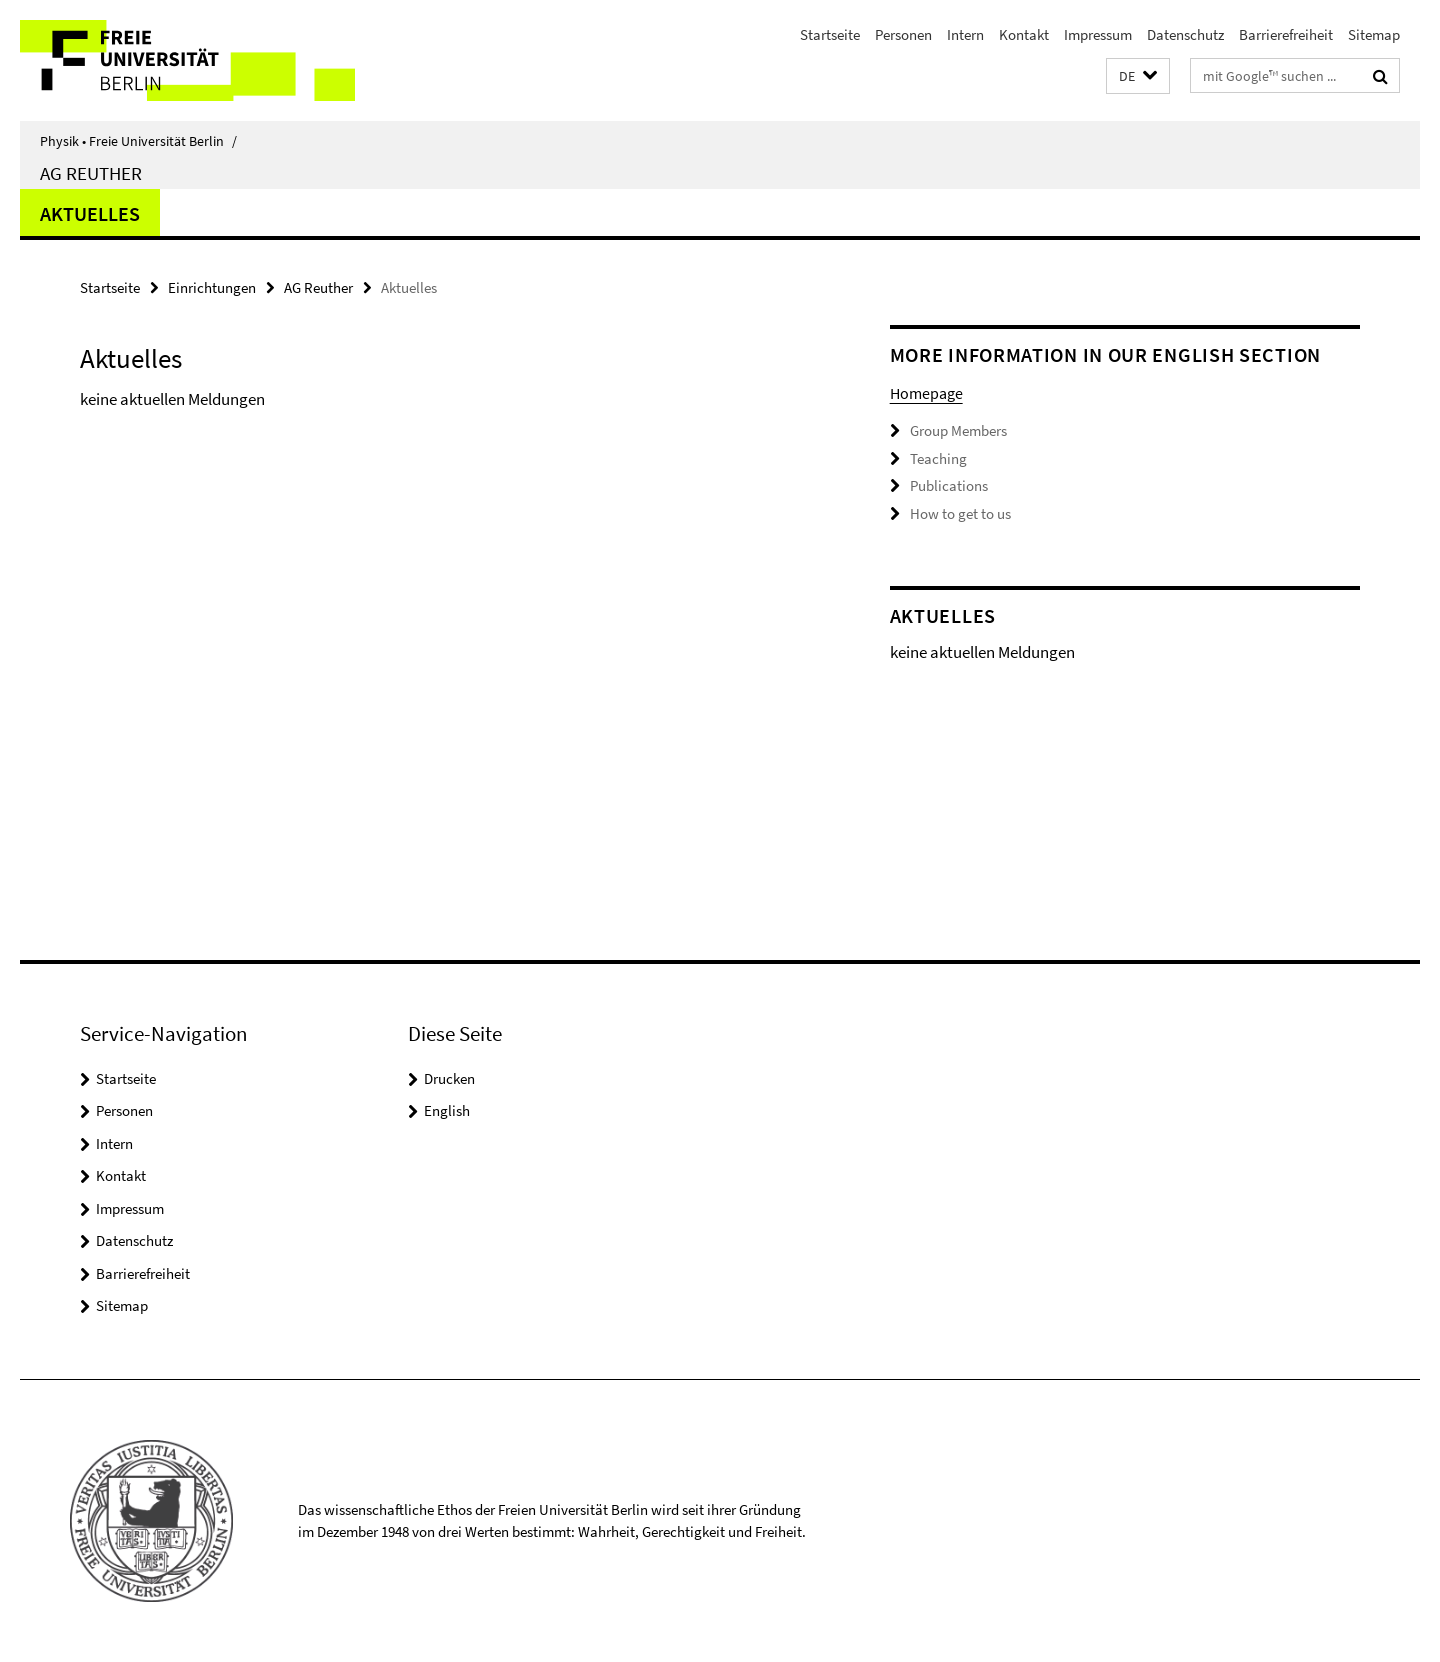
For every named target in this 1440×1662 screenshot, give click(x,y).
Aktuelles (90, 213)
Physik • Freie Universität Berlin (138, 141)
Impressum (1098, 34)
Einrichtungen (212, 287)
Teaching (938, 458)
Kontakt (1024, 34)
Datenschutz (1185, 34)
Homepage (926, 393)
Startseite (830, 34)
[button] (1138, 76)
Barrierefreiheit (1286, 34)
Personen (903, 34)
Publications (949, 485)
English (447, 1110)
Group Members (958, 430)
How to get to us (960, 513)
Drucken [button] (449, 1078)
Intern (965, 34)
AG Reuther (91, 173)
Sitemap (1374, 34)
